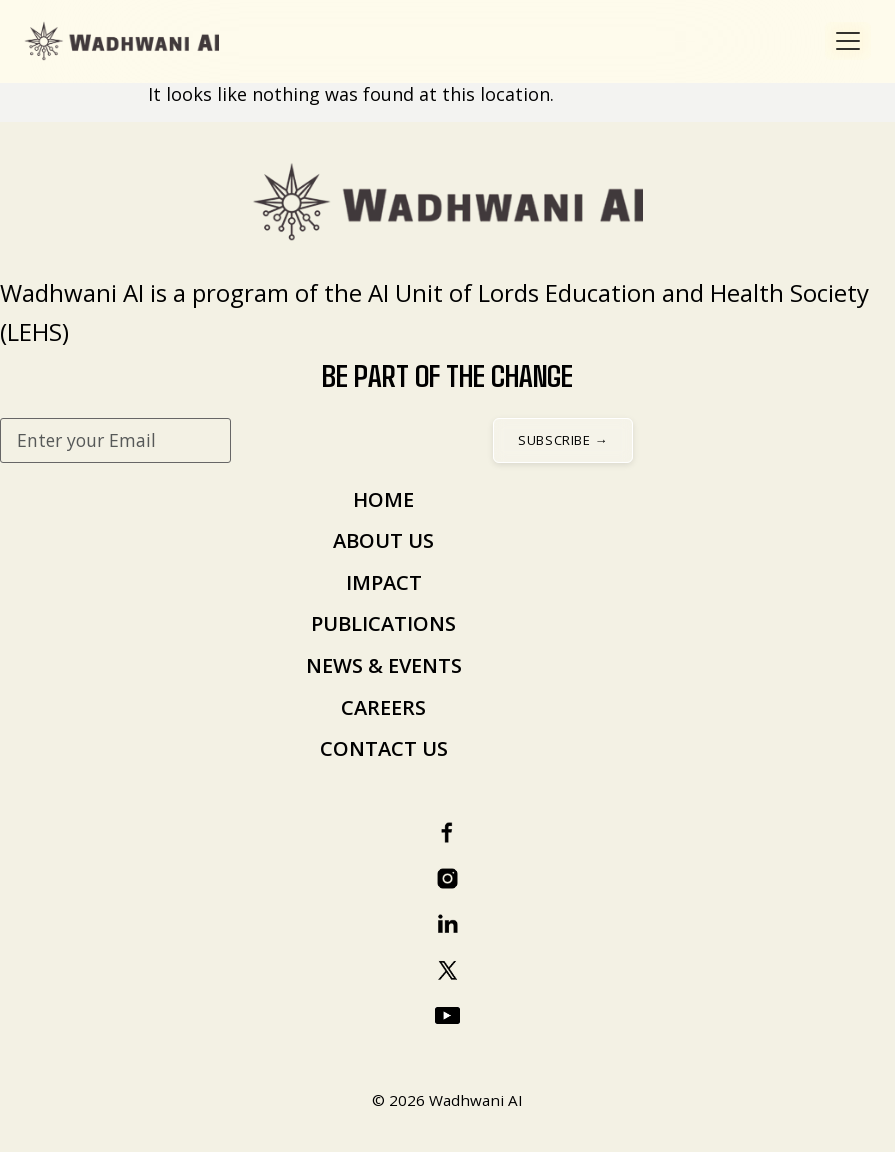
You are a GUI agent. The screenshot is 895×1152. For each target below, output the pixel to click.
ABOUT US (383, 540)
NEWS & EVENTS (384, 665)
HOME (383, 499)
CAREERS (383, 707)
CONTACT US (384, 748)
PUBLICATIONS (383, 623)
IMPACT (384, 582)
